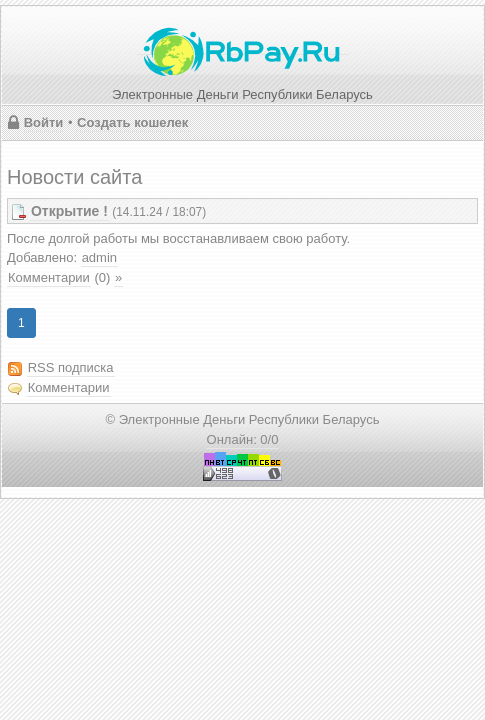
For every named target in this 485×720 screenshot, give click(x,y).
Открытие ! (69, 211)
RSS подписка (71, 367)
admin (99, 257)
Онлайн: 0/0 (243, 439)
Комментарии (49, 277)
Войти (44, 122)
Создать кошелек (132, 122)
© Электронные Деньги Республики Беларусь (243, 419)
